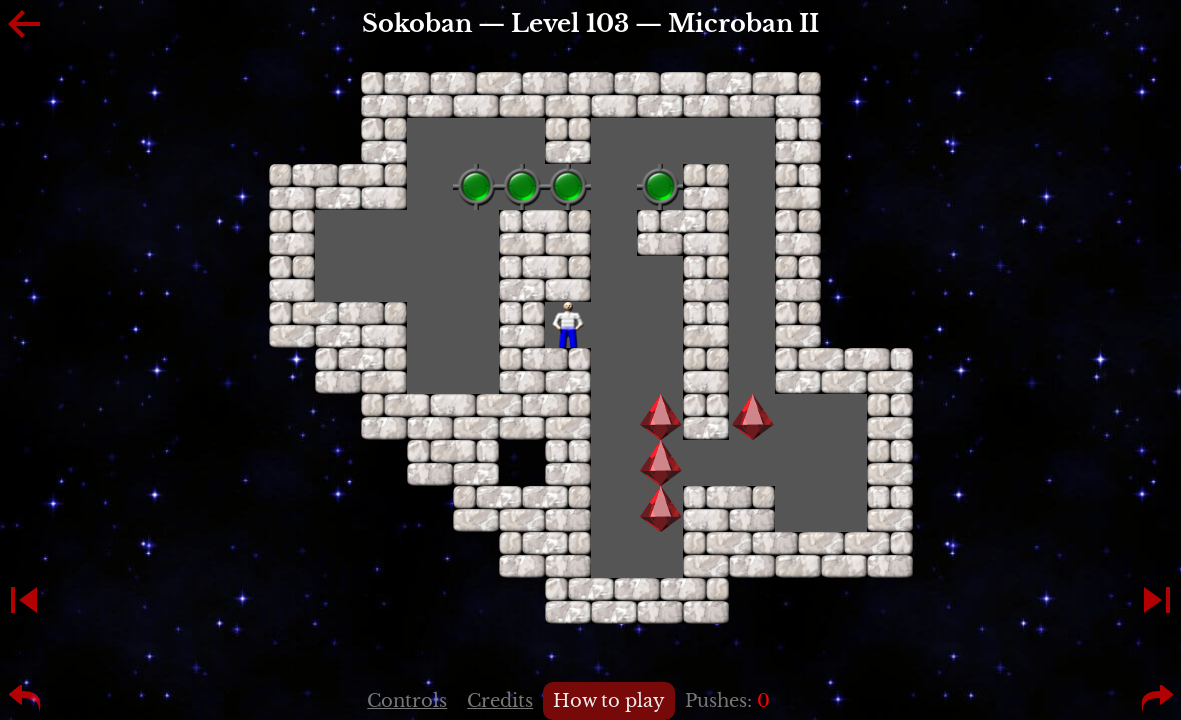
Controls (407, 701)
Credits (500, 701)
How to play (609, 701)
